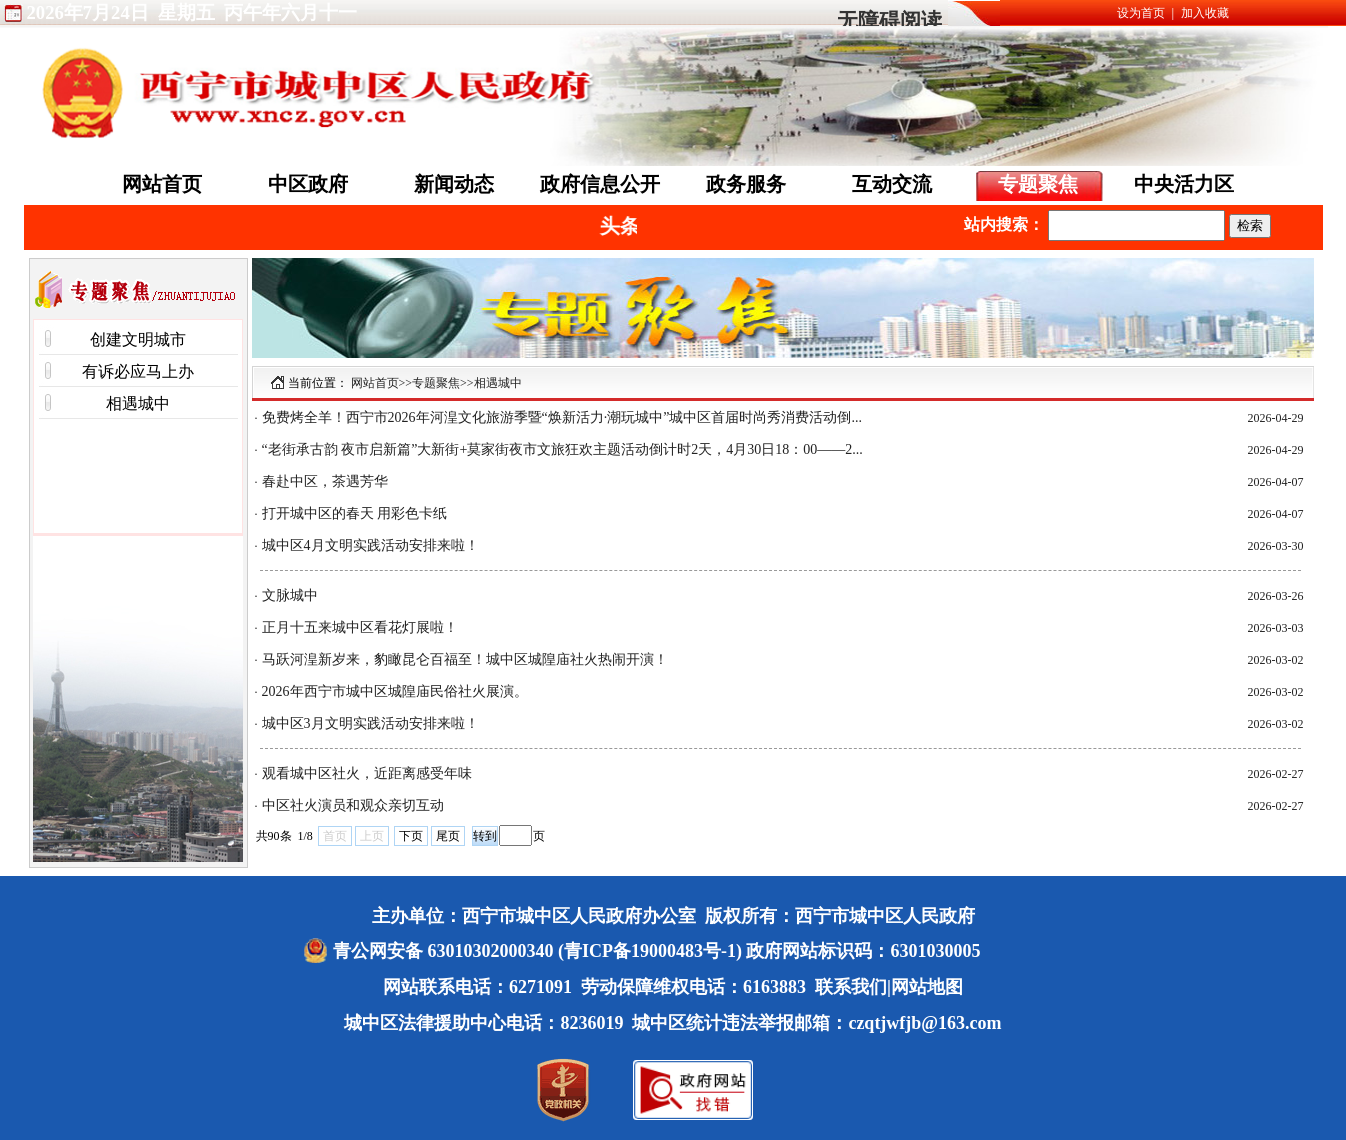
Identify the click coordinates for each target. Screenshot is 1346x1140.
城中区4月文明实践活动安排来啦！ (370, 545)
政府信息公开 (600, 184)
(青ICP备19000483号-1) (650, 951)
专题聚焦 (1038, 184)
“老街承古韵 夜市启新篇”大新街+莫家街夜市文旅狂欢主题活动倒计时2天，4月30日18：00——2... (562, 449)
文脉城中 (290, 595)
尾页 (448, 836)
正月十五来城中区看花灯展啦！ (360, 627)
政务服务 (746, 184)
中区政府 (308, 184)
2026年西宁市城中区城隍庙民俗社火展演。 (395, 691)
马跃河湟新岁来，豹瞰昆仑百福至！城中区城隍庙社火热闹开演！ (465, 659)
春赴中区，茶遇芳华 (325, 481)
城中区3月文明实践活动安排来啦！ (370, 723)
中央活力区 (1184, 184)
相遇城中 (138, 403)
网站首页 (162, 184)
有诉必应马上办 (138, 371)
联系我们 (851, 987)
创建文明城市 (138, 339)
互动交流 (892, 184)
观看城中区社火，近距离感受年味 (367, 773)
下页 (411, 836)
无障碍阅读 (889, 21)
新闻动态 (454, 184)
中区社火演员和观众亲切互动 (353, 805)
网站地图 (927, 987)
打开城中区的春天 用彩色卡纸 (355, 513)
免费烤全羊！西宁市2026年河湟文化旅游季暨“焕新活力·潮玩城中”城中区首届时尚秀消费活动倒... (562, 417)
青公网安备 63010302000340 (445, 951)
